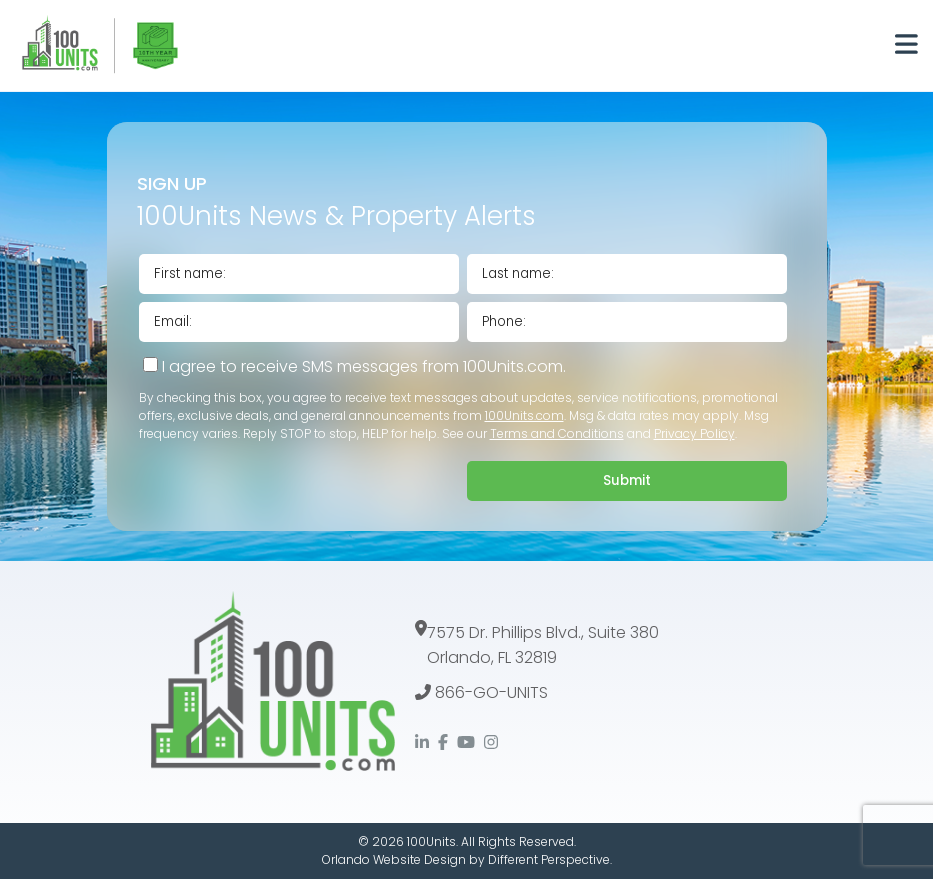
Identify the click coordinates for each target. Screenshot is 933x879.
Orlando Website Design (394, 859)
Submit (627, 480)
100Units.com (524, 415)
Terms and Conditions (557, 433)
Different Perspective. (550, 859)
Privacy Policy (694, 433)
